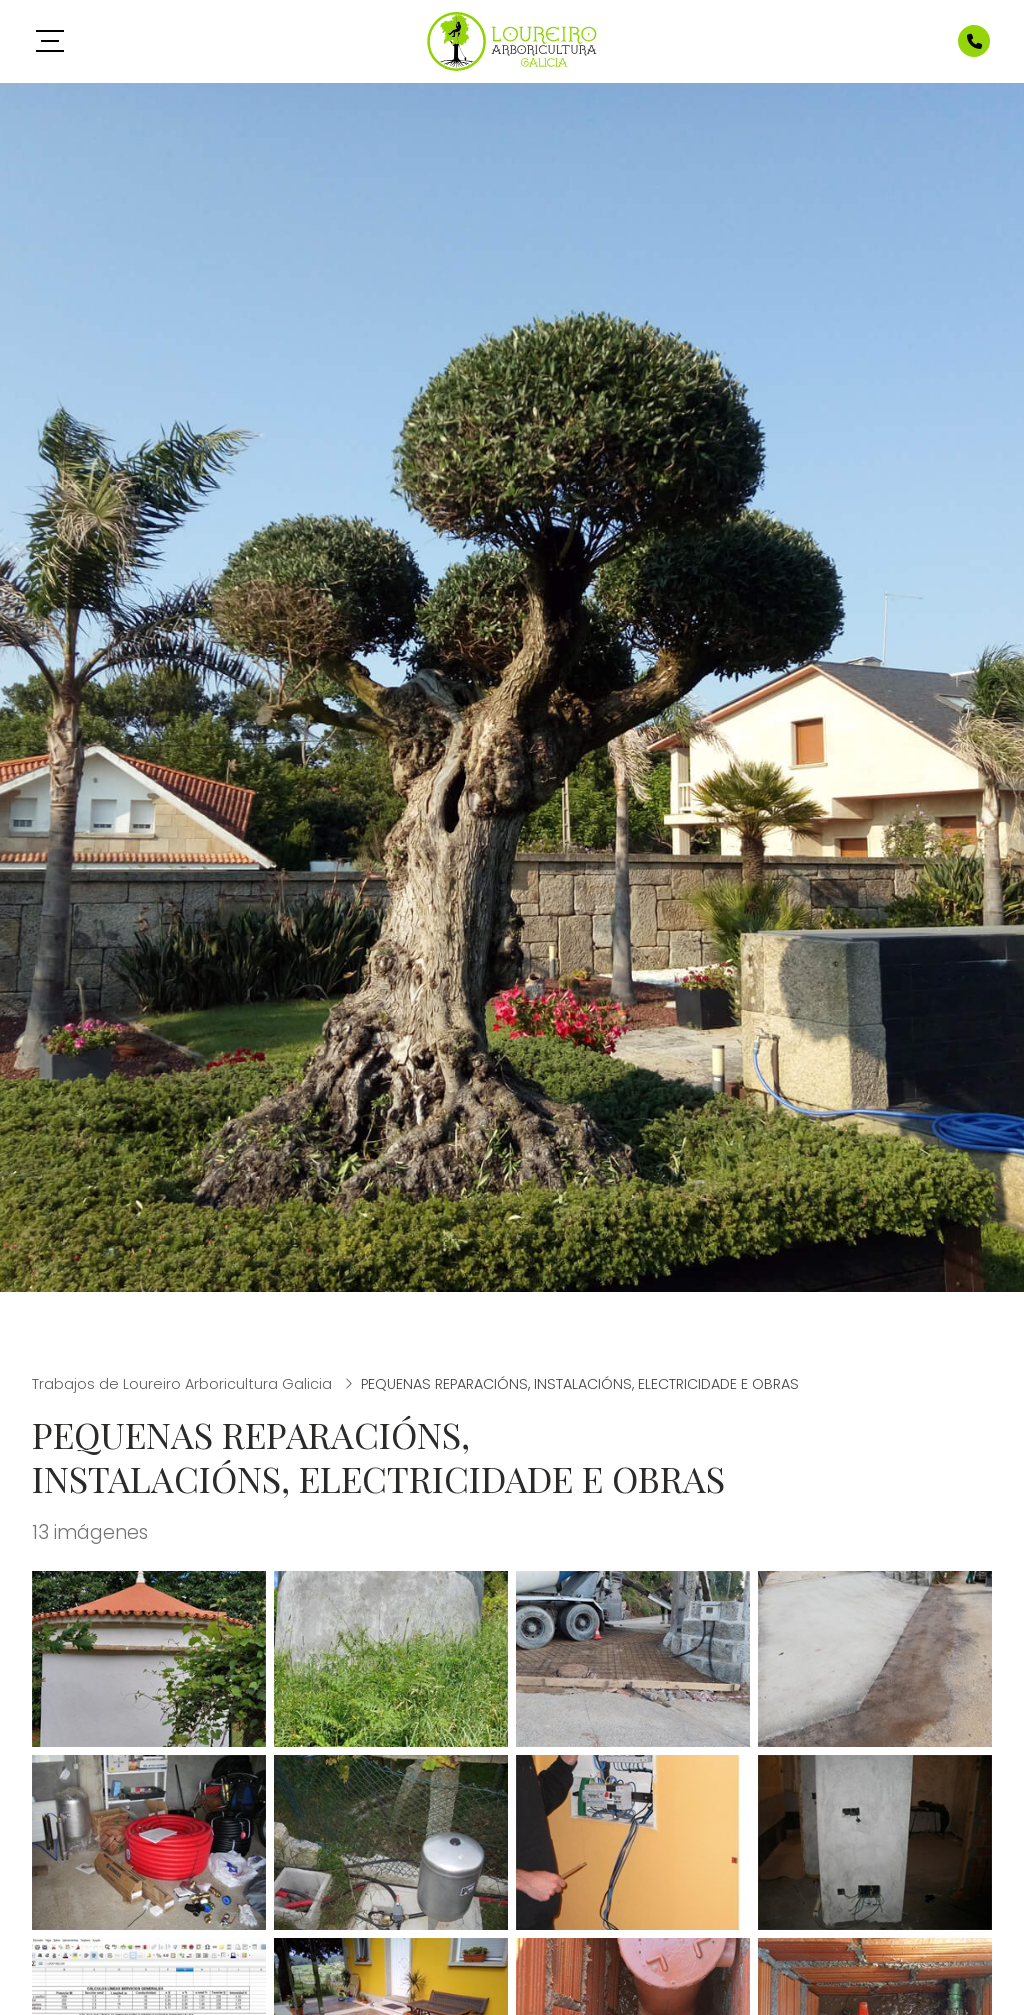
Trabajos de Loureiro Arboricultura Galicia (184, 1384)
